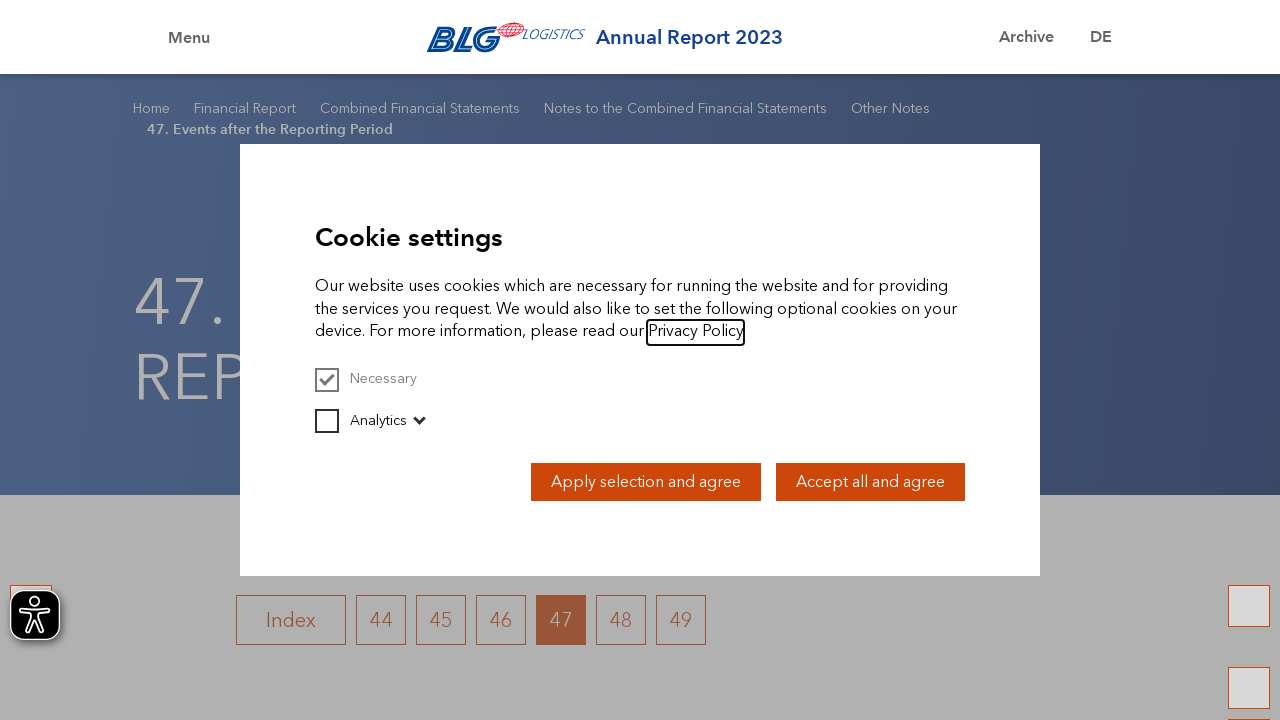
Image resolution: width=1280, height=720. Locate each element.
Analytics (361, 420)
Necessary (366, 378)
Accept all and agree (870, 481)
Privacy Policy (695, 330)
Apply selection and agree (646, 481)
